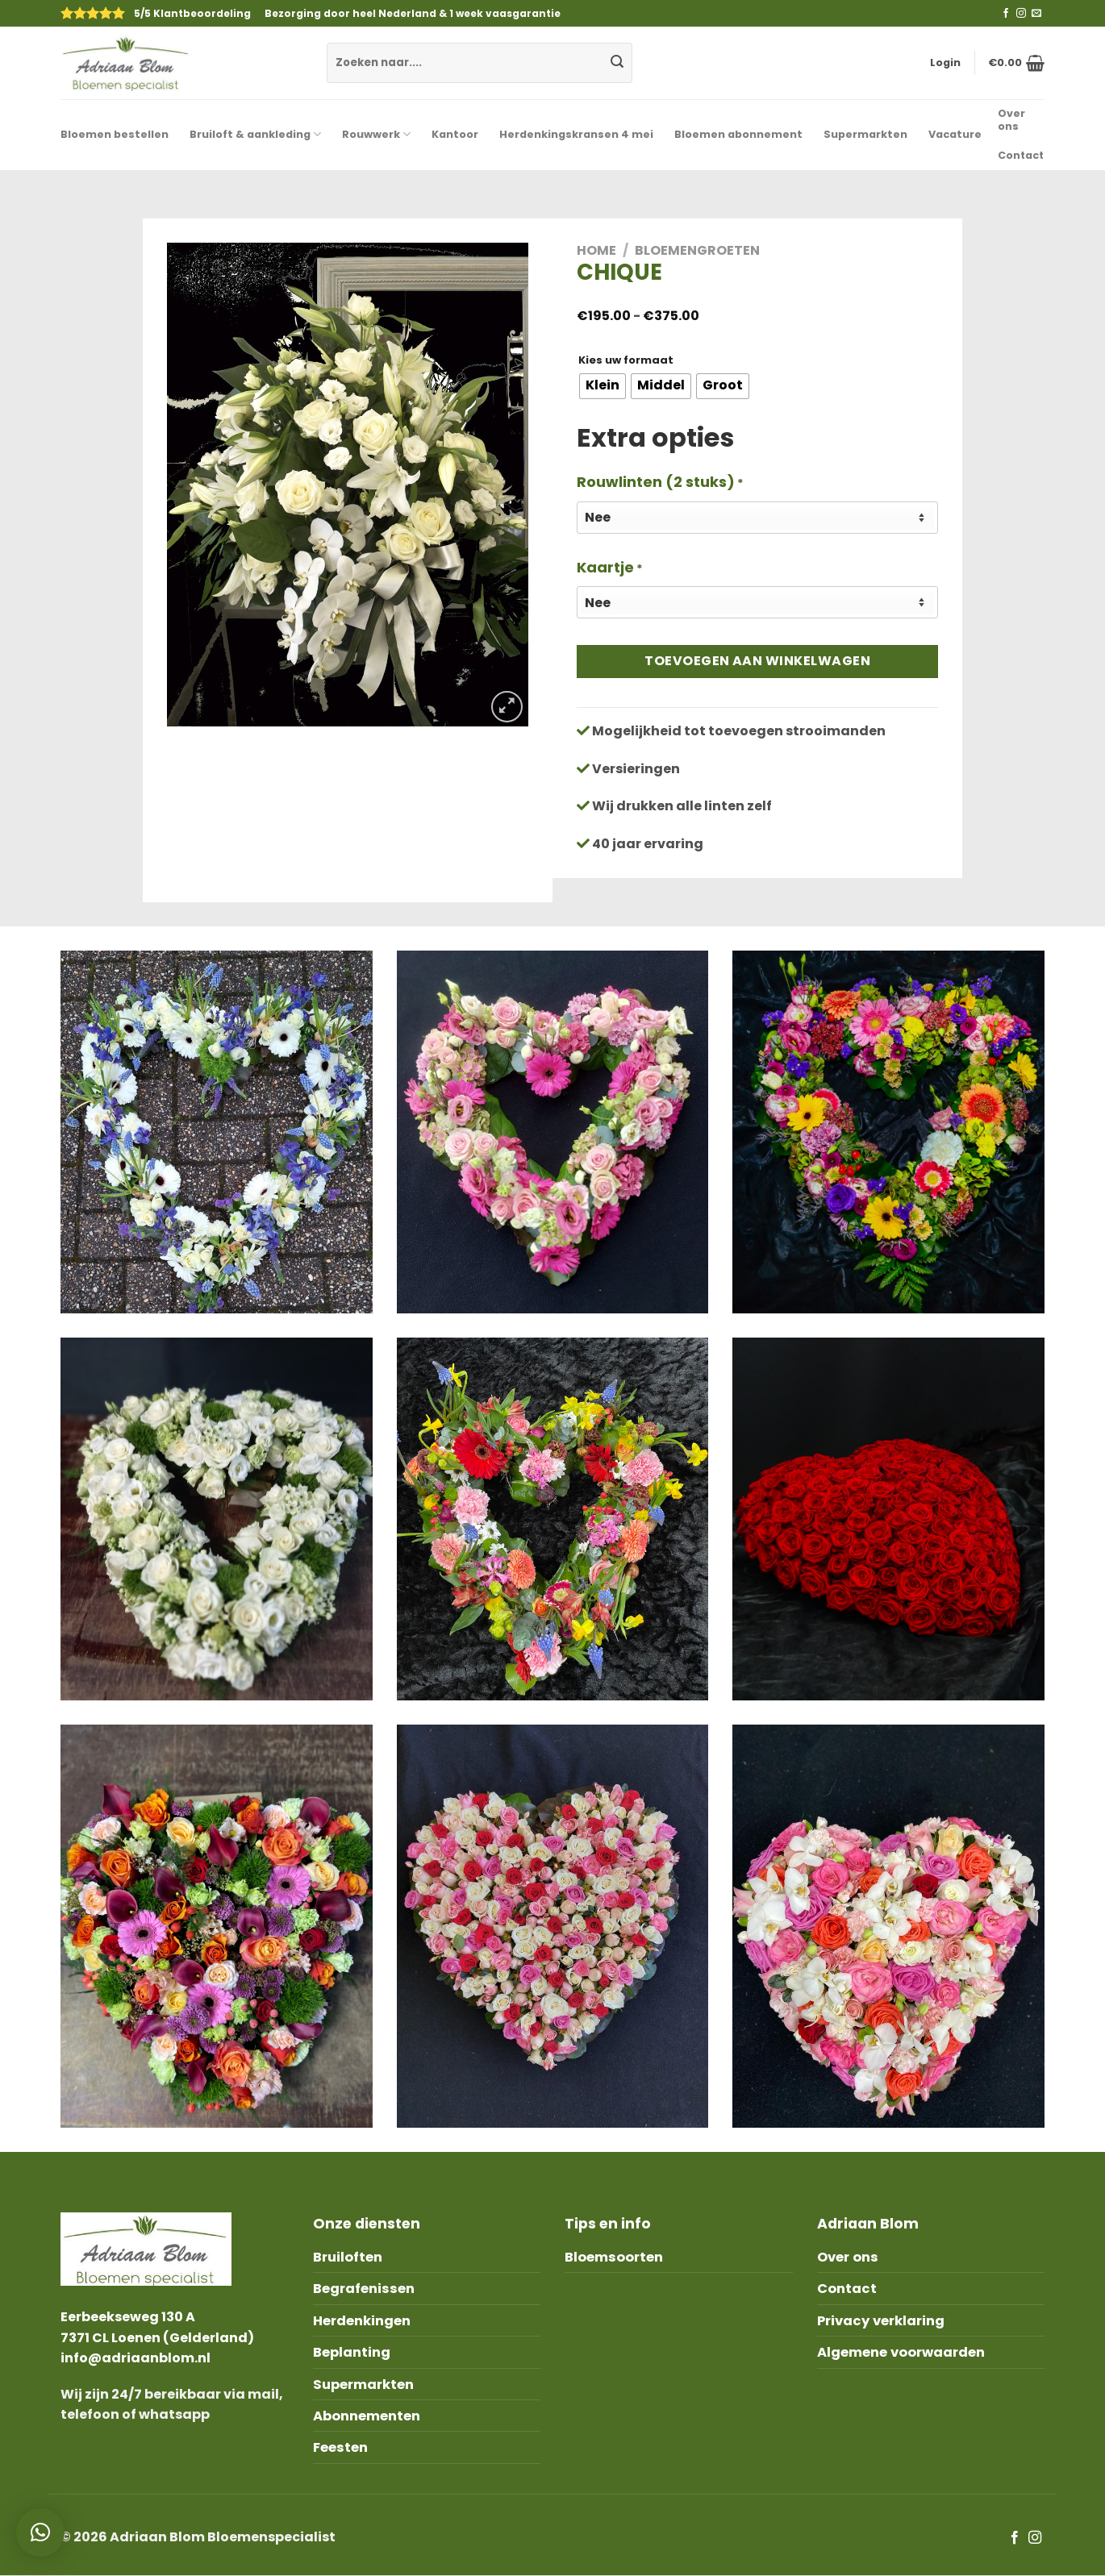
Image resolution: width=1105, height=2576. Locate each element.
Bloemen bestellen (114, 134)
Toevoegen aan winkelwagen (757, 660)
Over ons (1011, 119)
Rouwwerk (376, 134)
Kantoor (455, 134)
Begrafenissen (364, 2288)
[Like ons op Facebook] (1006, 13)
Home (596, 250)
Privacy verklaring (880, 2321)
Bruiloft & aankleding (255, 134)
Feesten (340, 2447)
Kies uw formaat (625, 360)
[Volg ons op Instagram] (1021, 13)
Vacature (955, 134)
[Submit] (617, 63)
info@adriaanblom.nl (135, 2358)
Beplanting (351, 2352)
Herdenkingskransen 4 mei (576, 134)
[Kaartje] (757, 602)
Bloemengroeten (697, 250)
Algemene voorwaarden (901, 2352)
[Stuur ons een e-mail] (1036, 13)
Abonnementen (366, 2416)
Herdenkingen (362, 2321)
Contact (1021, 155)
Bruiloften (347, 2257)
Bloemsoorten (614, 2257)
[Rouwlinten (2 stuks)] (757, 518)
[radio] (602, 386)
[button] (40, 2532)
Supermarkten (865, 134)
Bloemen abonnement (738, 134)
